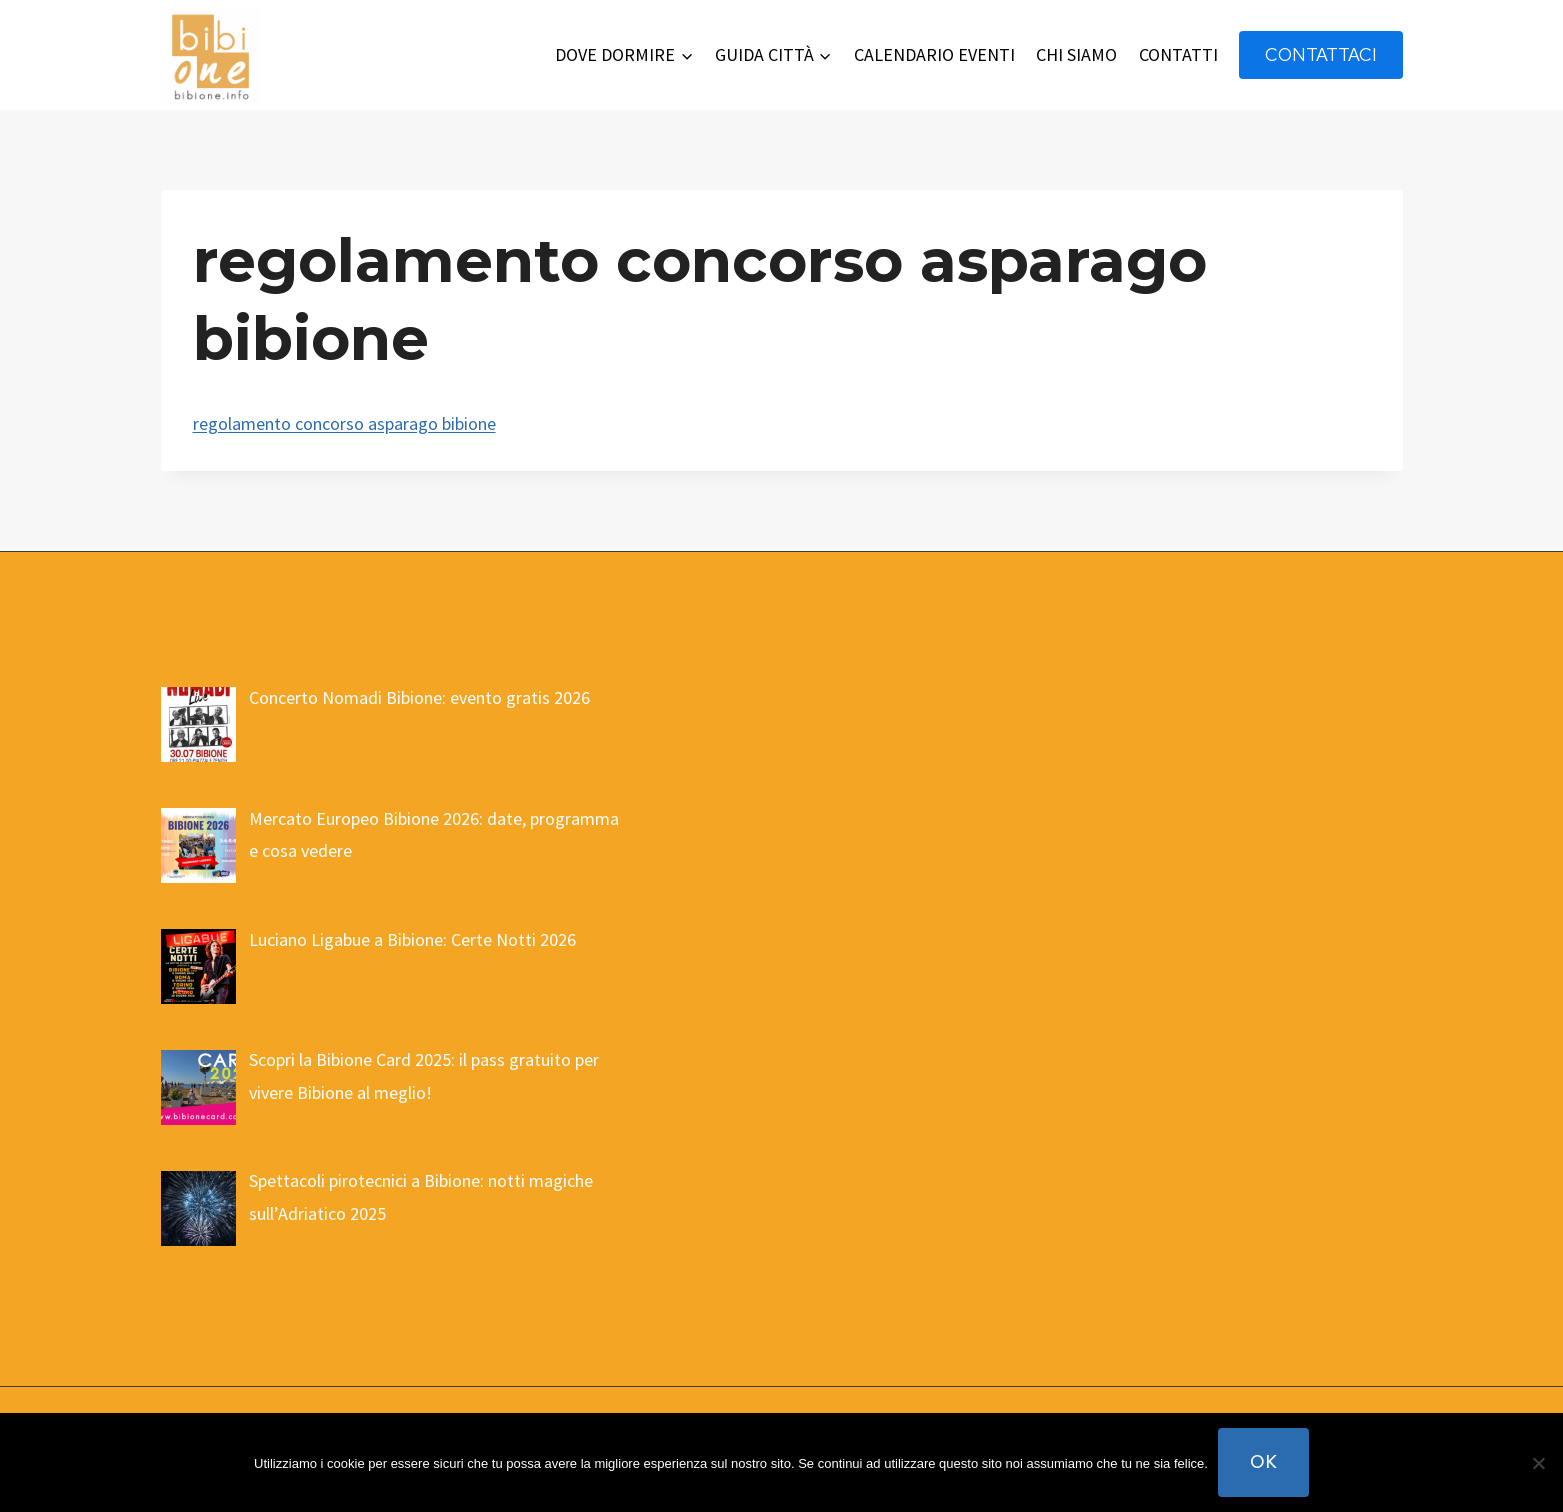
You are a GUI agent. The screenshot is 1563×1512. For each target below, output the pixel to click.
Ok (1263, 1461)
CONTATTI (1178, 54)
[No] (1538, 1463)
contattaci (1321, 54)
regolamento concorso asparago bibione (344, 423)
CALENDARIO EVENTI (934, 54)
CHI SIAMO (1076, 54)
